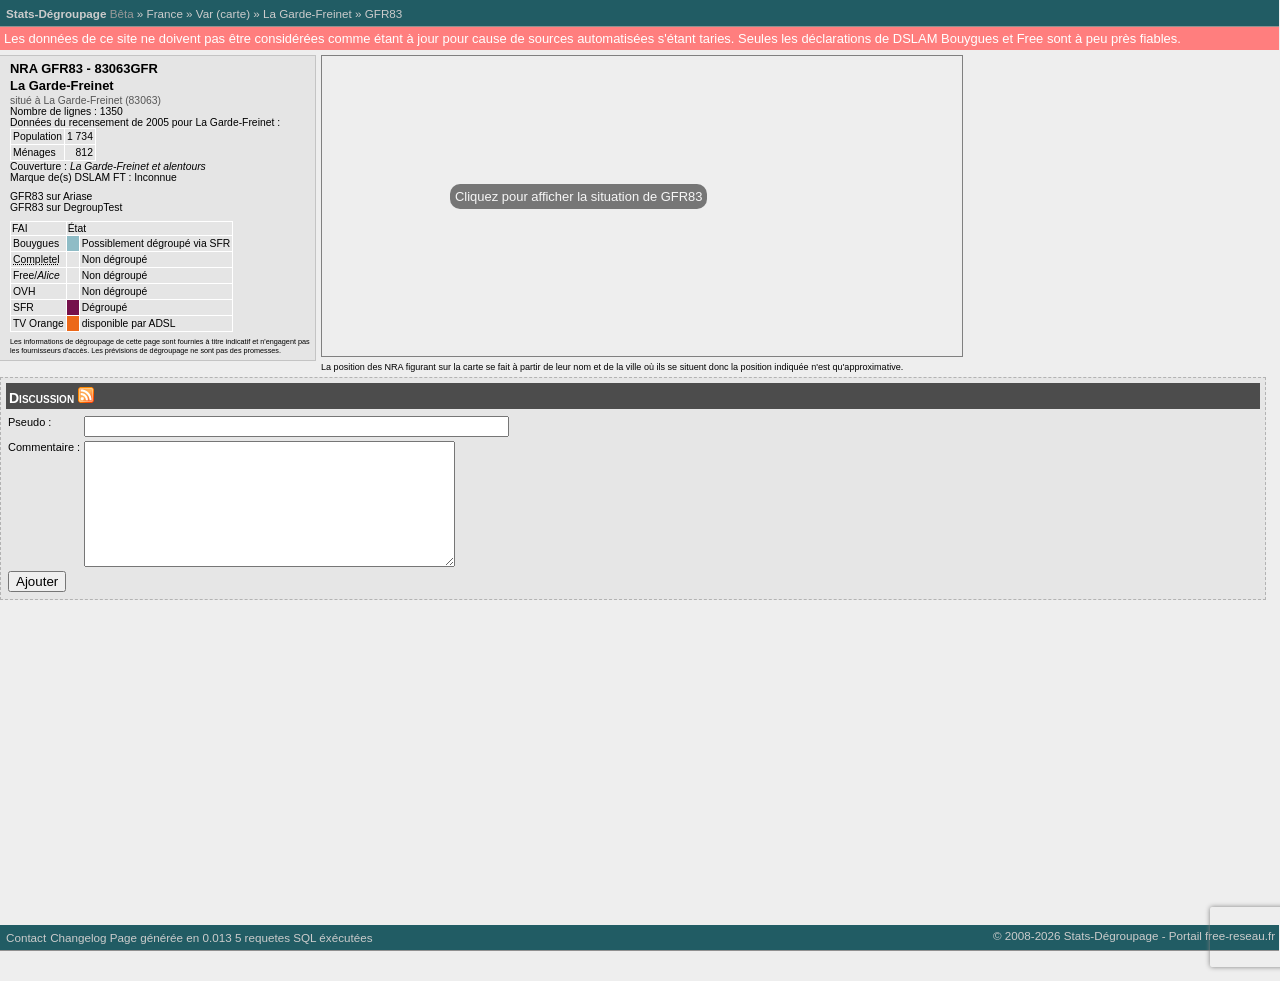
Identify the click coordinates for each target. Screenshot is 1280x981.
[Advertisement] (600, 785)
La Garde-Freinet (307, 13)
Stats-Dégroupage (56, 13)
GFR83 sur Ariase (51, 196)
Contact (26, 967)
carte (233, 13)
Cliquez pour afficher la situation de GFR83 (578, 196)
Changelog (78, 967)
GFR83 (384, 13)
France (165, 13)
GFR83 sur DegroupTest (66, 207)
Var (204, 13)
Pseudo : (29, 422)
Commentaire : (44, 447)
